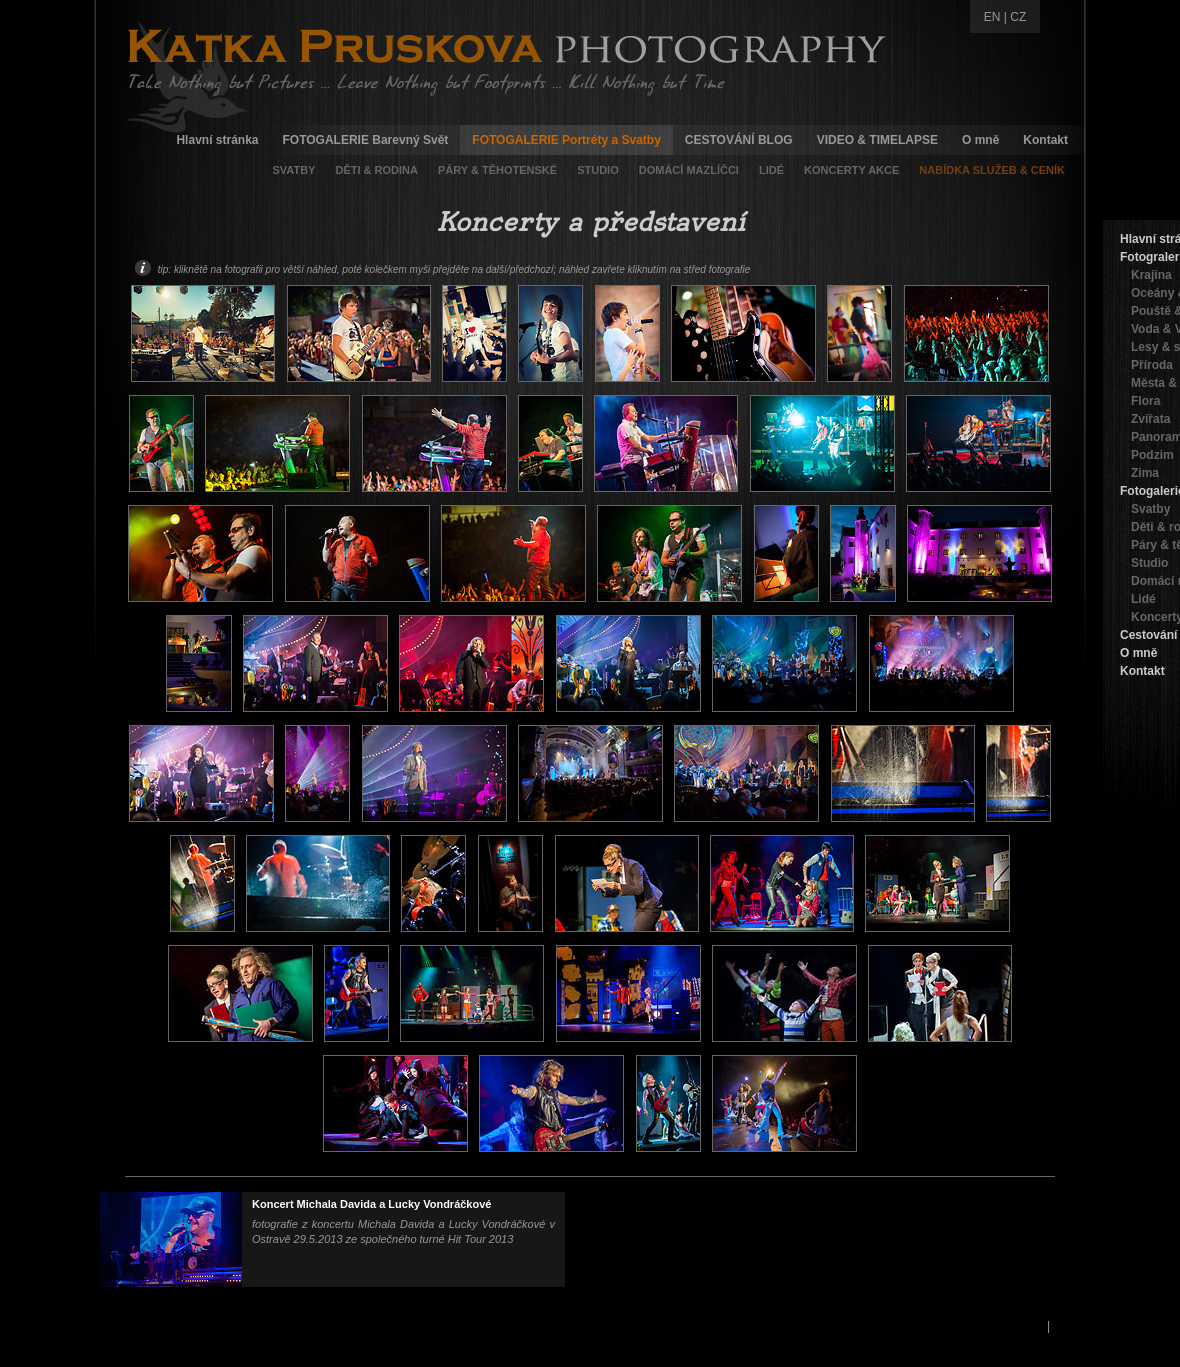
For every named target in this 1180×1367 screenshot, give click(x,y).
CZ (1018, 17)
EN (992, 17)
